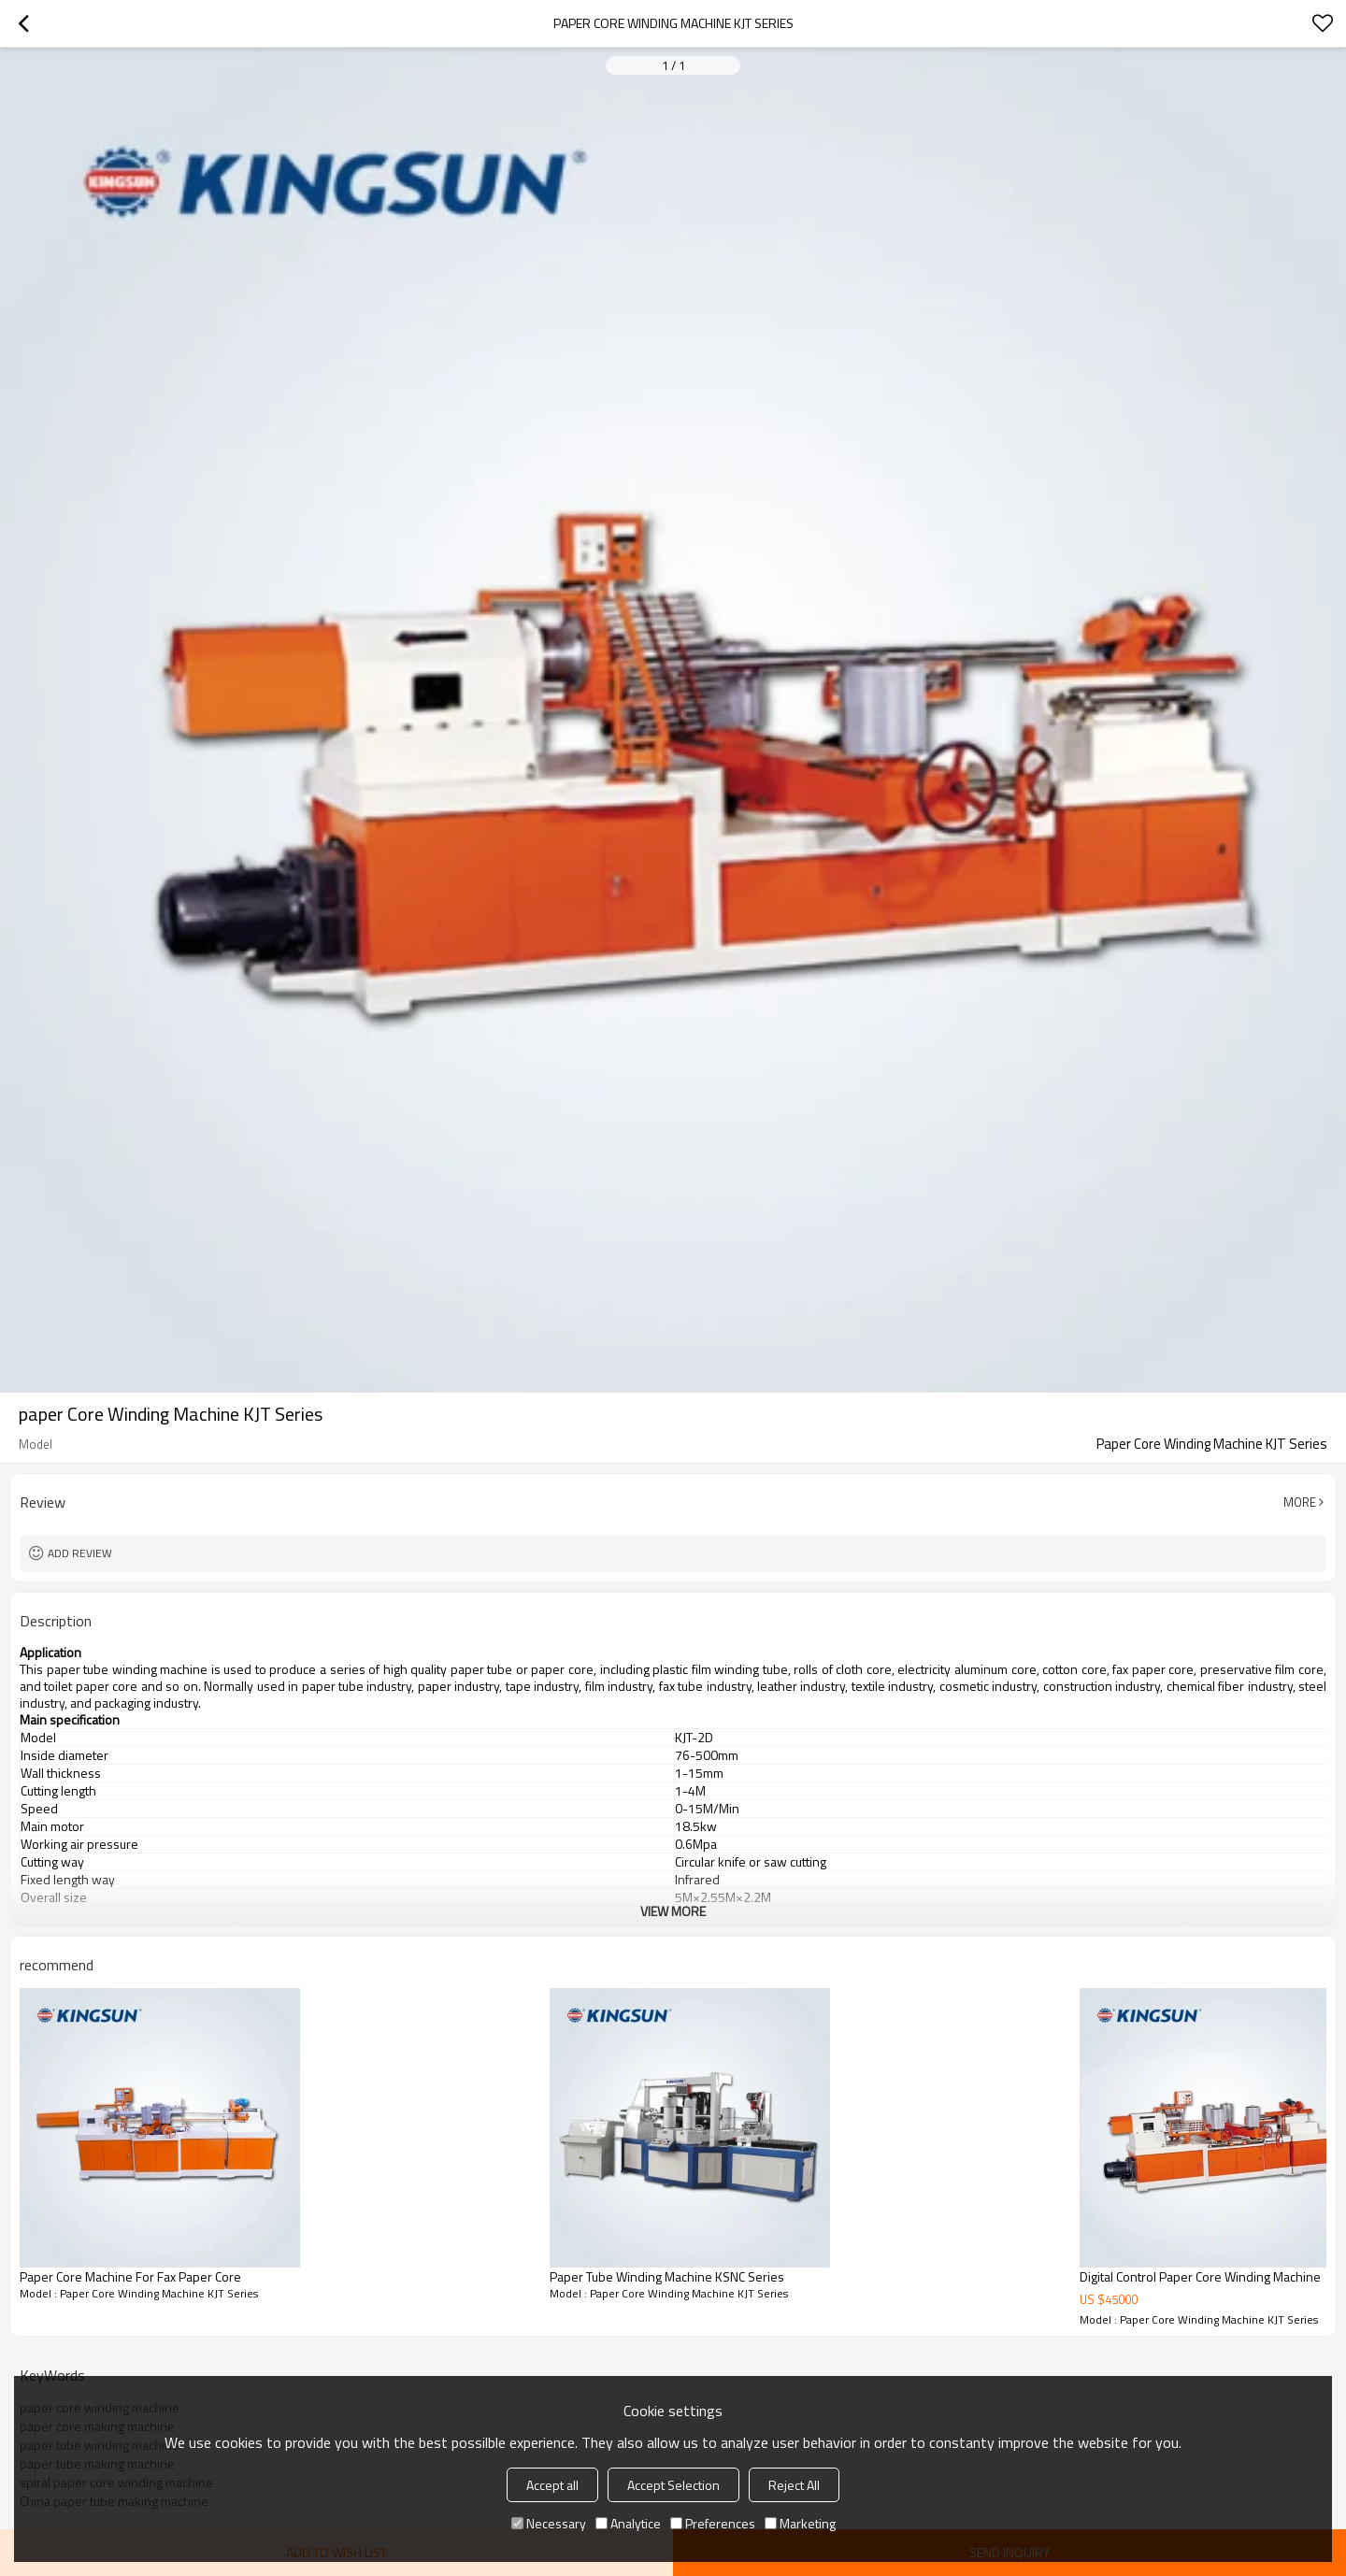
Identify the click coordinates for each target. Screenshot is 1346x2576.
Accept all (552, 2485)
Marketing (800, 2523)
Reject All (794, 2485)
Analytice (628, 2523)
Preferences (712, 2523)
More (1299, 1502)
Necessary (548, 2523)
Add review (80, 1553)
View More (673, 1911)
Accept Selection (673, 2485)
